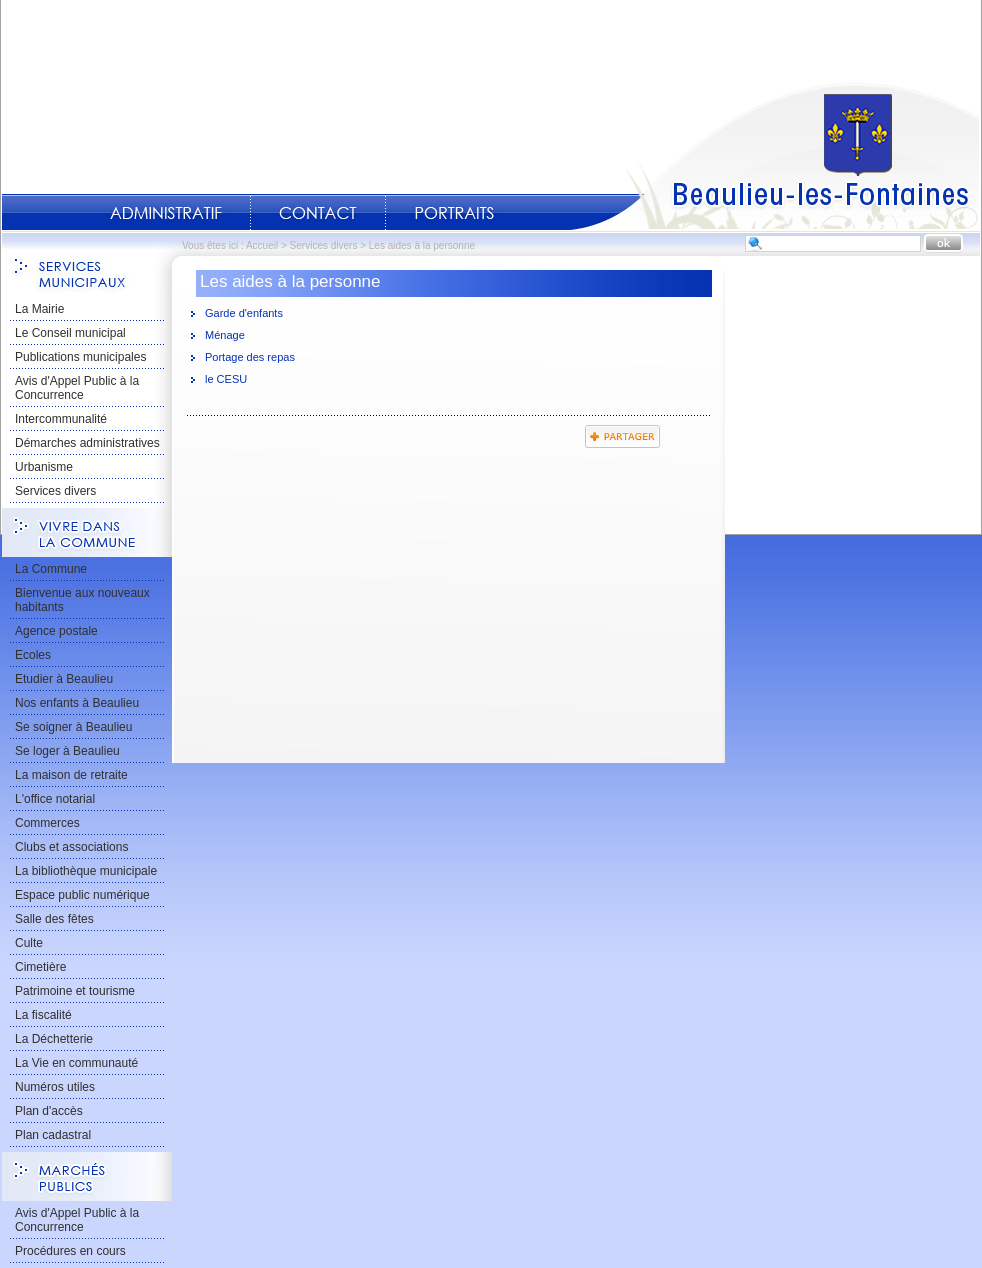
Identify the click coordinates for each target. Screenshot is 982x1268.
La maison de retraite (71, 775)
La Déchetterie (54, 1039)
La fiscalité (43, 1015)
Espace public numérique (82, 895)
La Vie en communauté (76, 1063)
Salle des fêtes (54, 919)
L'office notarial (55, 799)
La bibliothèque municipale (86, 871)
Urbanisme (44, 467)
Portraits (454, 213)
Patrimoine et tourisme (75, 991)
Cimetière (40, 967)
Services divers (324, 245)
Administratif (166, 213)
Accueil (775, 156)
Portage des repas (250, 357)
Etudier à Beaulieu (64, 679)
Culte (29, 943)
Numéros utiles (55, 1087)
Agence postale (56, 631)
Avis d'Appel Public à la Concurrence (77, 388)
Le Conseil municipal (70, 333)
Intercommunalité (61, 419)
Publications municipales (80, 357)
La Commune (51, 569)
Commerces (47, 823)
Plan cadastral (53, 1135)
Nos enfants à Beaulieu (77, 703)
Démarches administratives (87, 443)
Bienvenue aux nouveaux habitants (82, 600)
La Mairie (39, 309)
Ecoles (33, 655)
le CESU (226, 379)
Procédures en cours (70, 1251)
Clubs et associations (71, 847)
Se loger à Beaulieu (67, 751)
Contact (318, 213)
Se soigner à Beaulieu (73, 727)
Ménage (225, 335)
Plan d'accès (49, 1111)
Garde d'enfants (244, 313)
